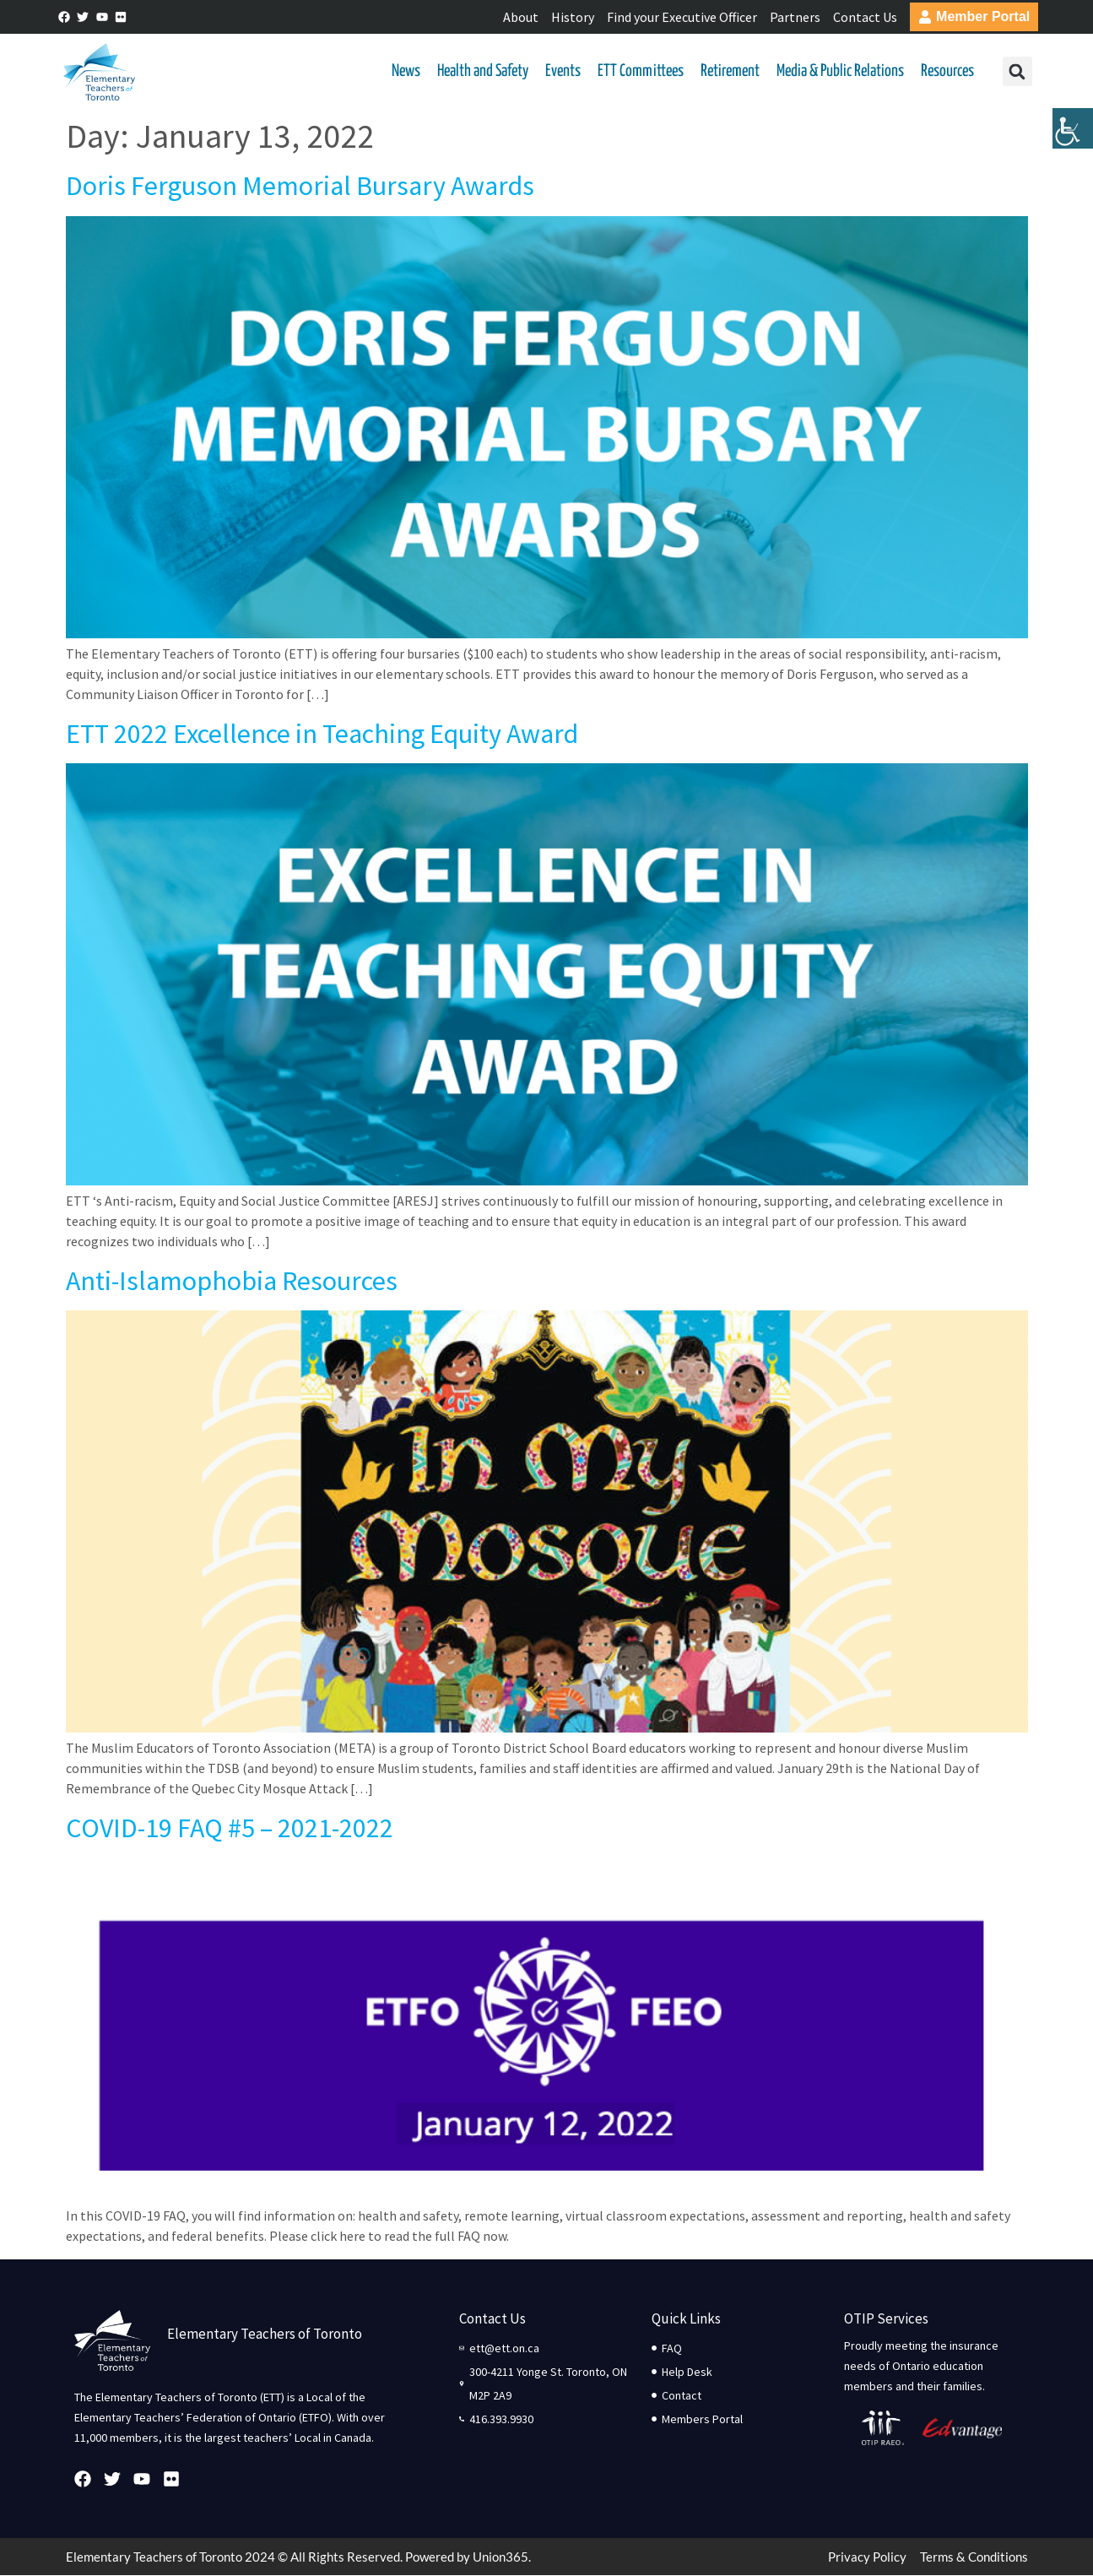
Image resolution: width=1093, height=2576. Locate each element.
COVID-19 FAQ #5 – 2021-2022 (229, 1829)
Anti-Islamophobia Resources (232, 1282)
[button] (1016, 72)
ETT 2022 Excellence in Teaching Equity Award (322, 734)
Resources (947, 71)
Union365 (500, 2557)
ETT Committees (641, 71)
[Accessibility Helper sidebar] (1072, 130)
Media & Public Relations (840, 71)
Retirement (730, 71)
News (406, 71)
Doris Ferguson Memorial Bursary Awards (300, 186)
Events (563, 71)
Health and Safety (482, 71)
